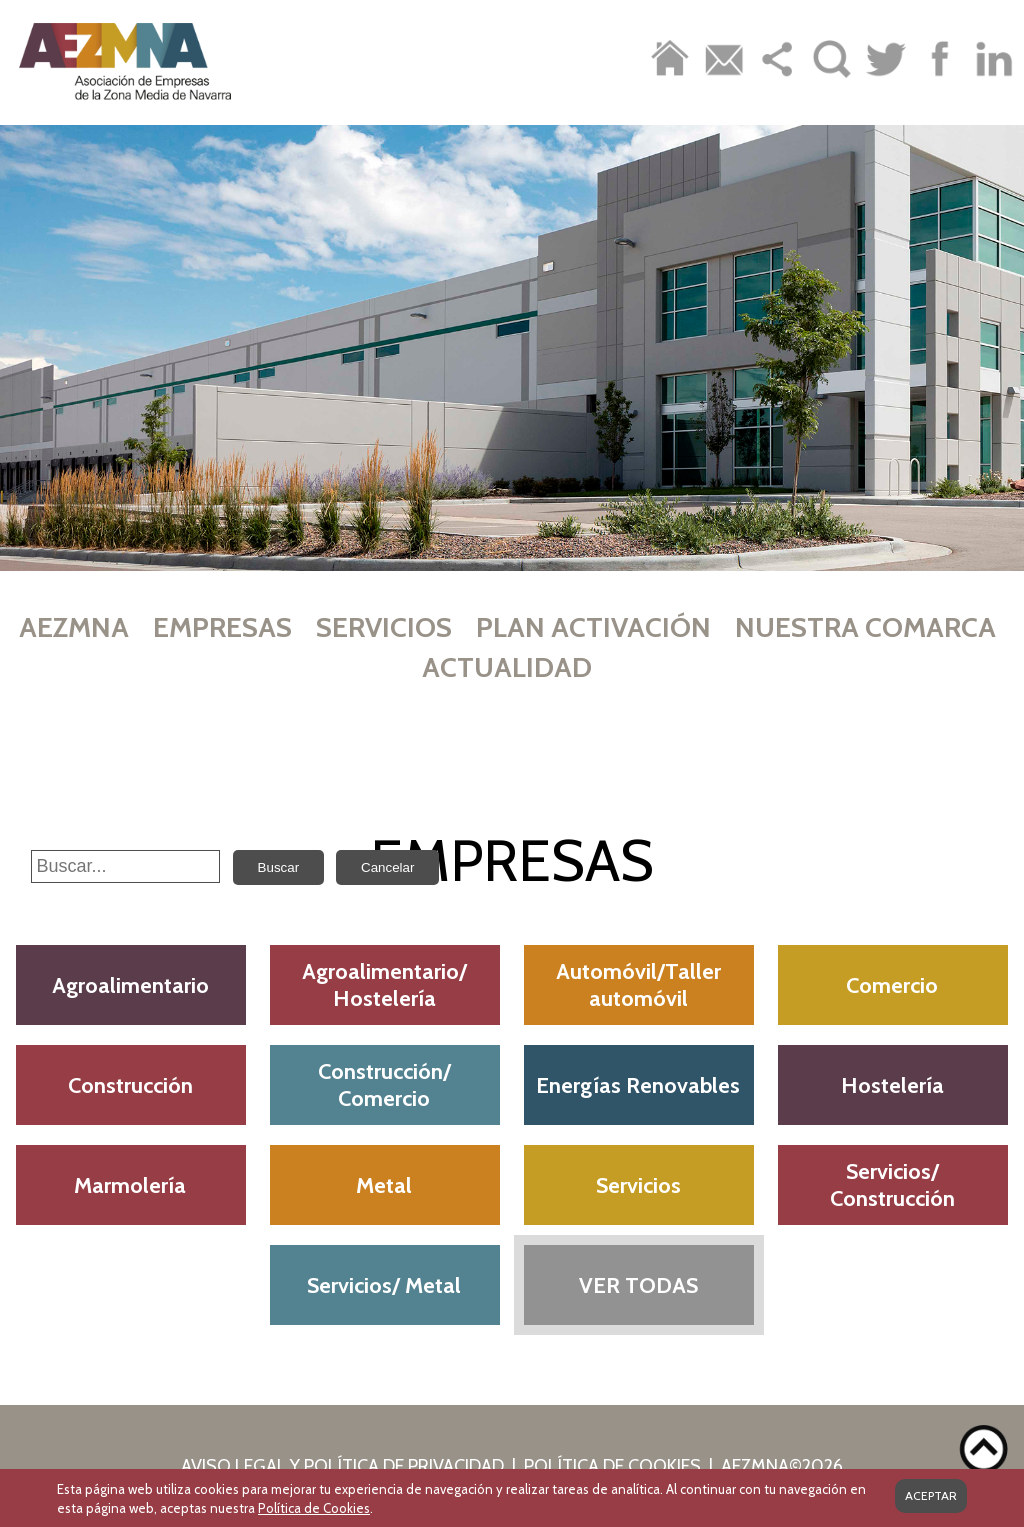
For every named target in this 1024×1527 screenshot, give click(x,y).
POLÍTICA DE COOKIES (612, 1466)
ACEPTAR (931, 1495)
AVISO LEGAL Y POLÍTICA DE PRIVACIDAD (342, 1466)
